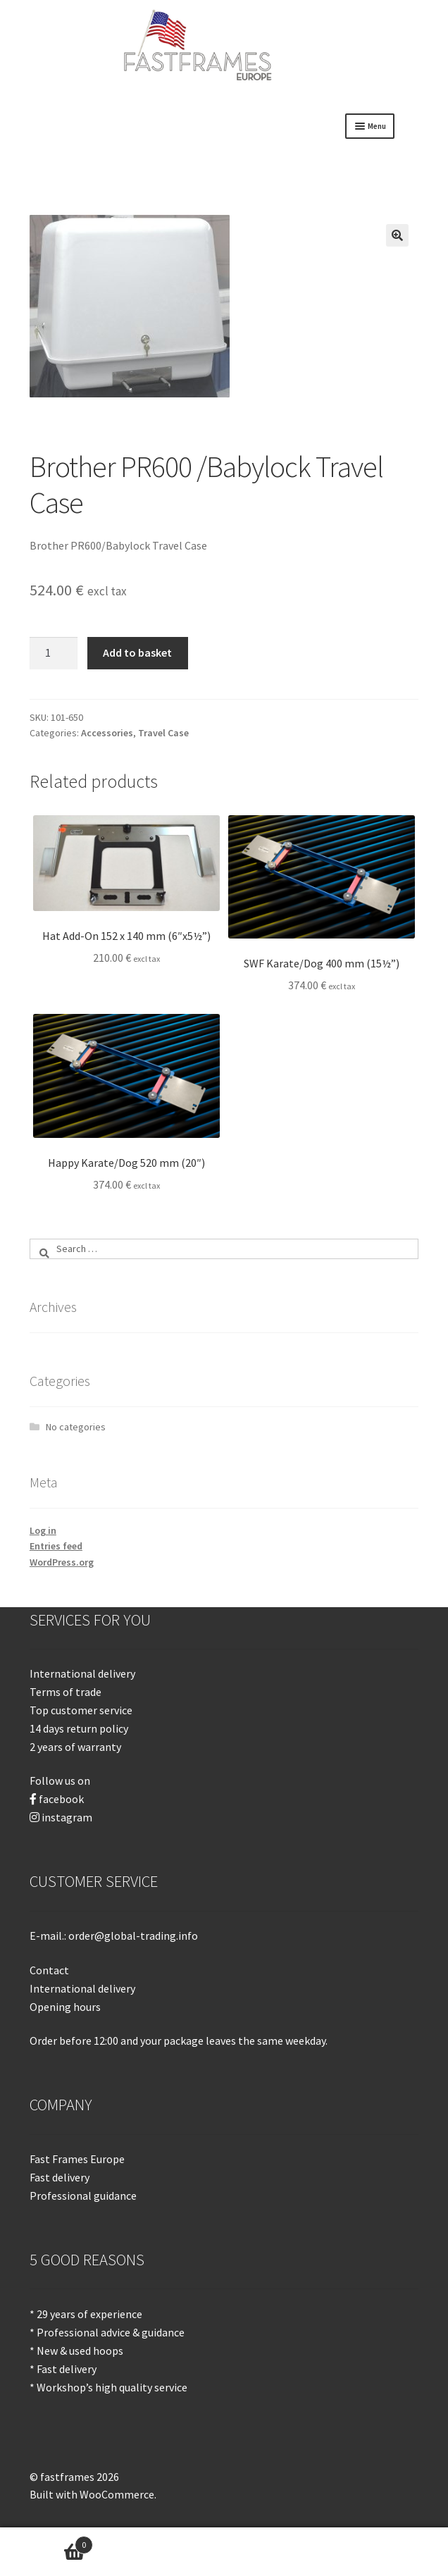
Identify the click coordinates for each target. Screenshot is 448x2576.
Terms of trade (65, 1692)
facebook (61, 1799)
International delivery (82, 1988)
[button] (397, 235)
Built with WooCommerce (92, 2494)
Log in (43, 1530)
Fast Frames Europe (77, 2159)
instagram (67, 1817)
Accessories (107, 732)
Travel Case (163, 732)
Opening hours (65, 2007)
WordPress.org (62, 1562)
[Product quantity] (53, 653)
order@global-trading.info (133, 1935)
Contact (49, 1970)
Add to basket (137, 652)
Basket (46, 2541)
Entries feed (56, 1546)
